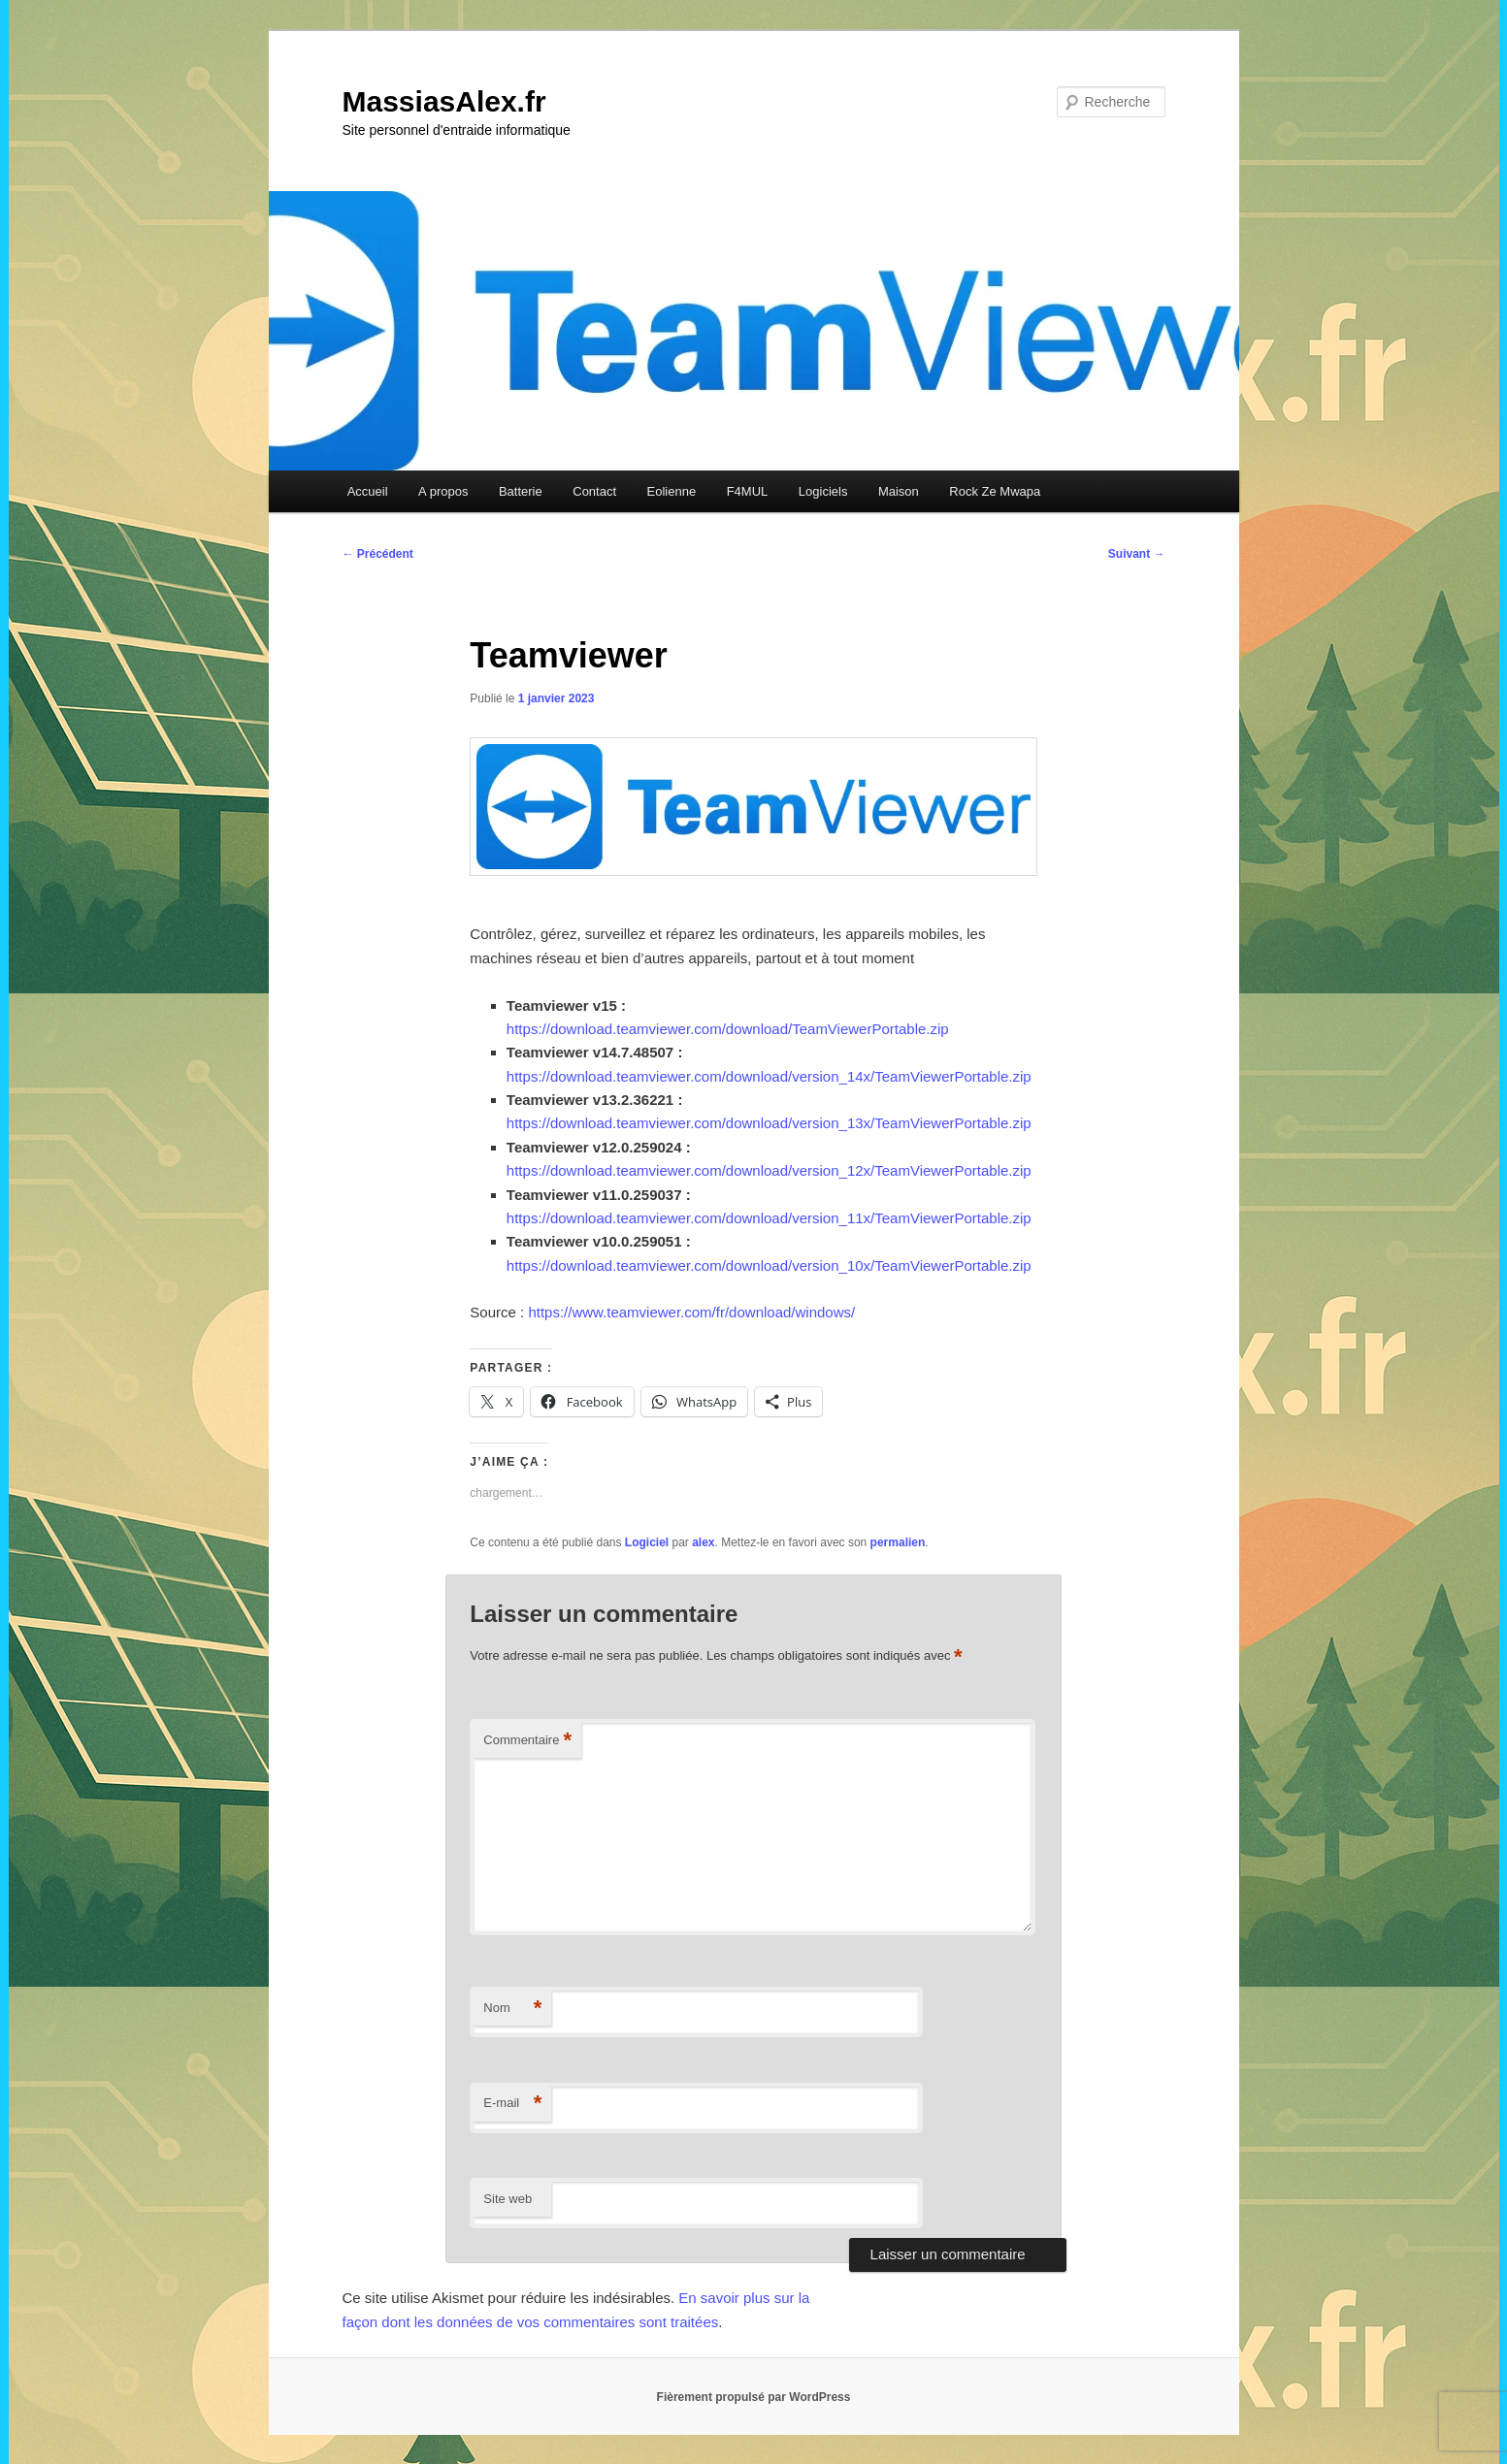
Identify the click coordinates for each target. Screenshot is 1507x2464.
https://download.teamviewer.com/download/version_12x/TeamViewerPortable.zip (769, 1170)
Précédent (378, 554)
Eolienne (672, 491)
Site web (507, 2198)
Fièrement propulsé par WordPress (754, 2397)
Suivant (1136, 554)
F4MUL (748, 491)
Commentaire (527, 1741)
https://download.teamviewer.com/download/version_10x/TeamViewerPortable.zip (769, 1265)
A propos (443, 491)
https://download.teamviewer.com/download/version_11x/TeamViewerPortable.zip (769, 1218)
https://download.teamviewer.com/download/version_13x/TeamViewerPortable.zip (769, 1123)
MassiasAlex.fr (444, 101)
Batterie (520, 491)
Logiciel (647, 1542)
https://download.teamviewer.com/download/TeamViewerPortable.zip (728, 1029)
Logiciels (823, 491)
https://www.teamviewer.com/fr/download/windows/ (691, 1312)
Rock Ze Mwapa (994, 491)
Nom (512, 2008)
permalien (898, 1542)
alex (703, 1542)
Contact (594, 491)
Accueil (367, 491)
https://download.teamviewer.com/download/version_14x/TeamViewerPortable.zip (769, 1076)
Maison (898, 491)
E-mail (512, 2104)
